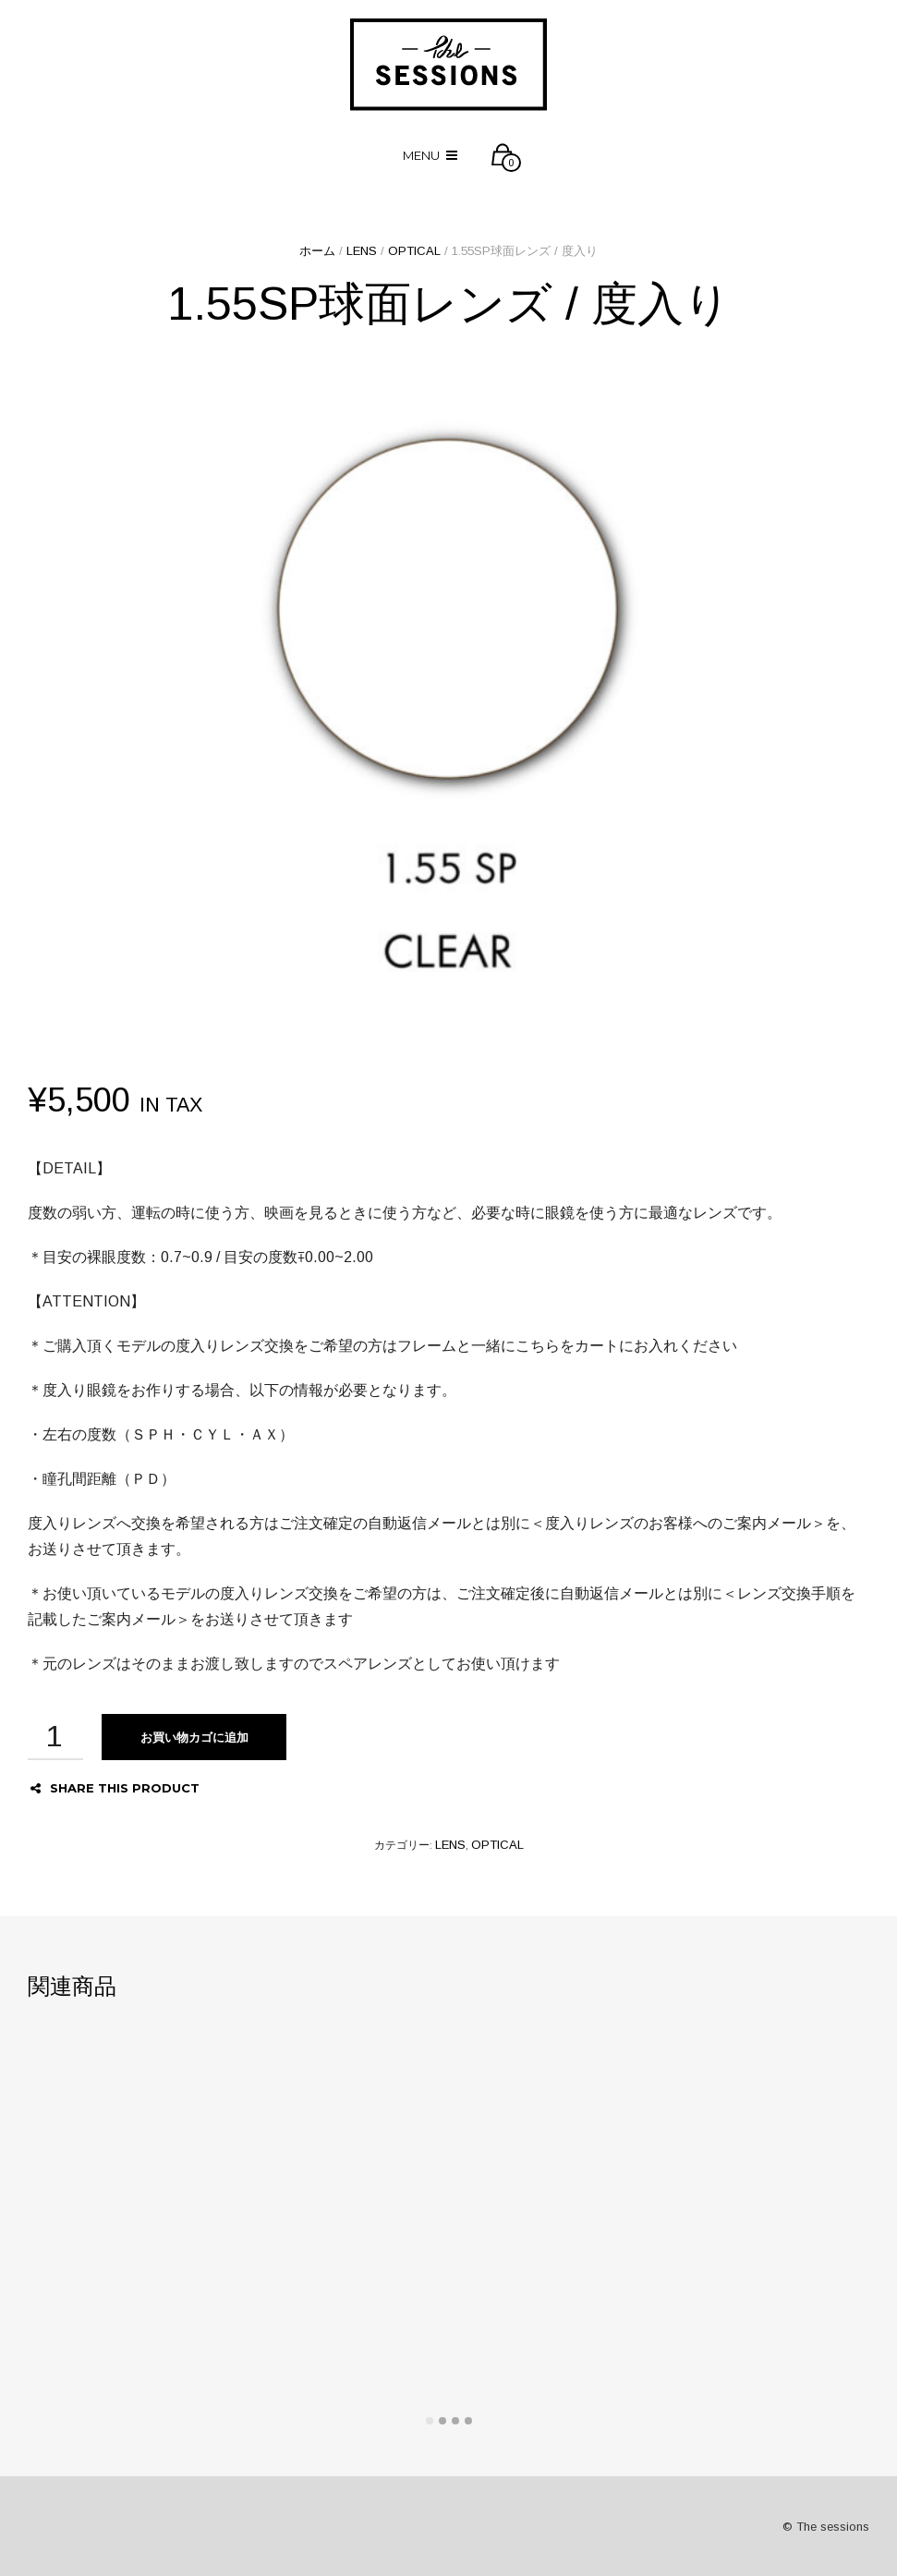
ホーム (317, 251)
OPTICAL (414, 251)
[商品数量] (55, 1737)
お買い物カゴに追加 (194, 1737)
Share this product (115, 1787)
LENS (361, 251)
